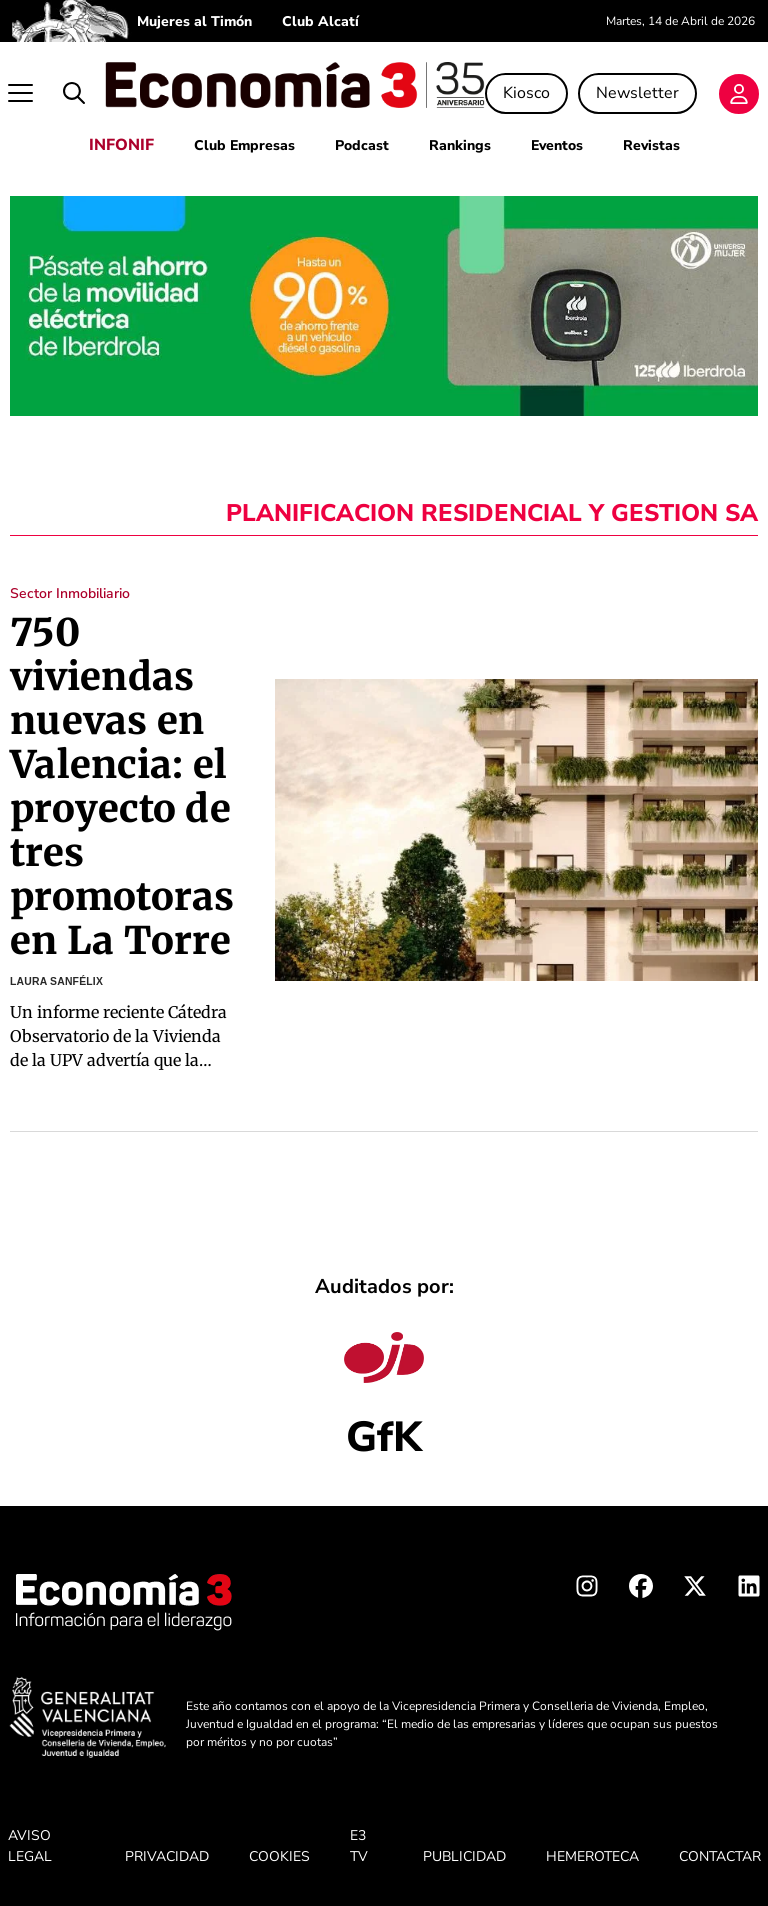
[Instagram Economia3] (587, 1590)
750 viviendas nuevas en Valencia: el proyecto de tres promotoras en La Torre (122, 786)
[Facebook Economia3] (641, 1590)
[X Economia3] (695, 1590)
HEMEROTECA (592, 1856)
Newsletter (637, 93)
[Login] (739, 94)
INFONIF (121, 145)
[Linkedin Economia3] (749, 1590)
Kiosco (526, 93)
